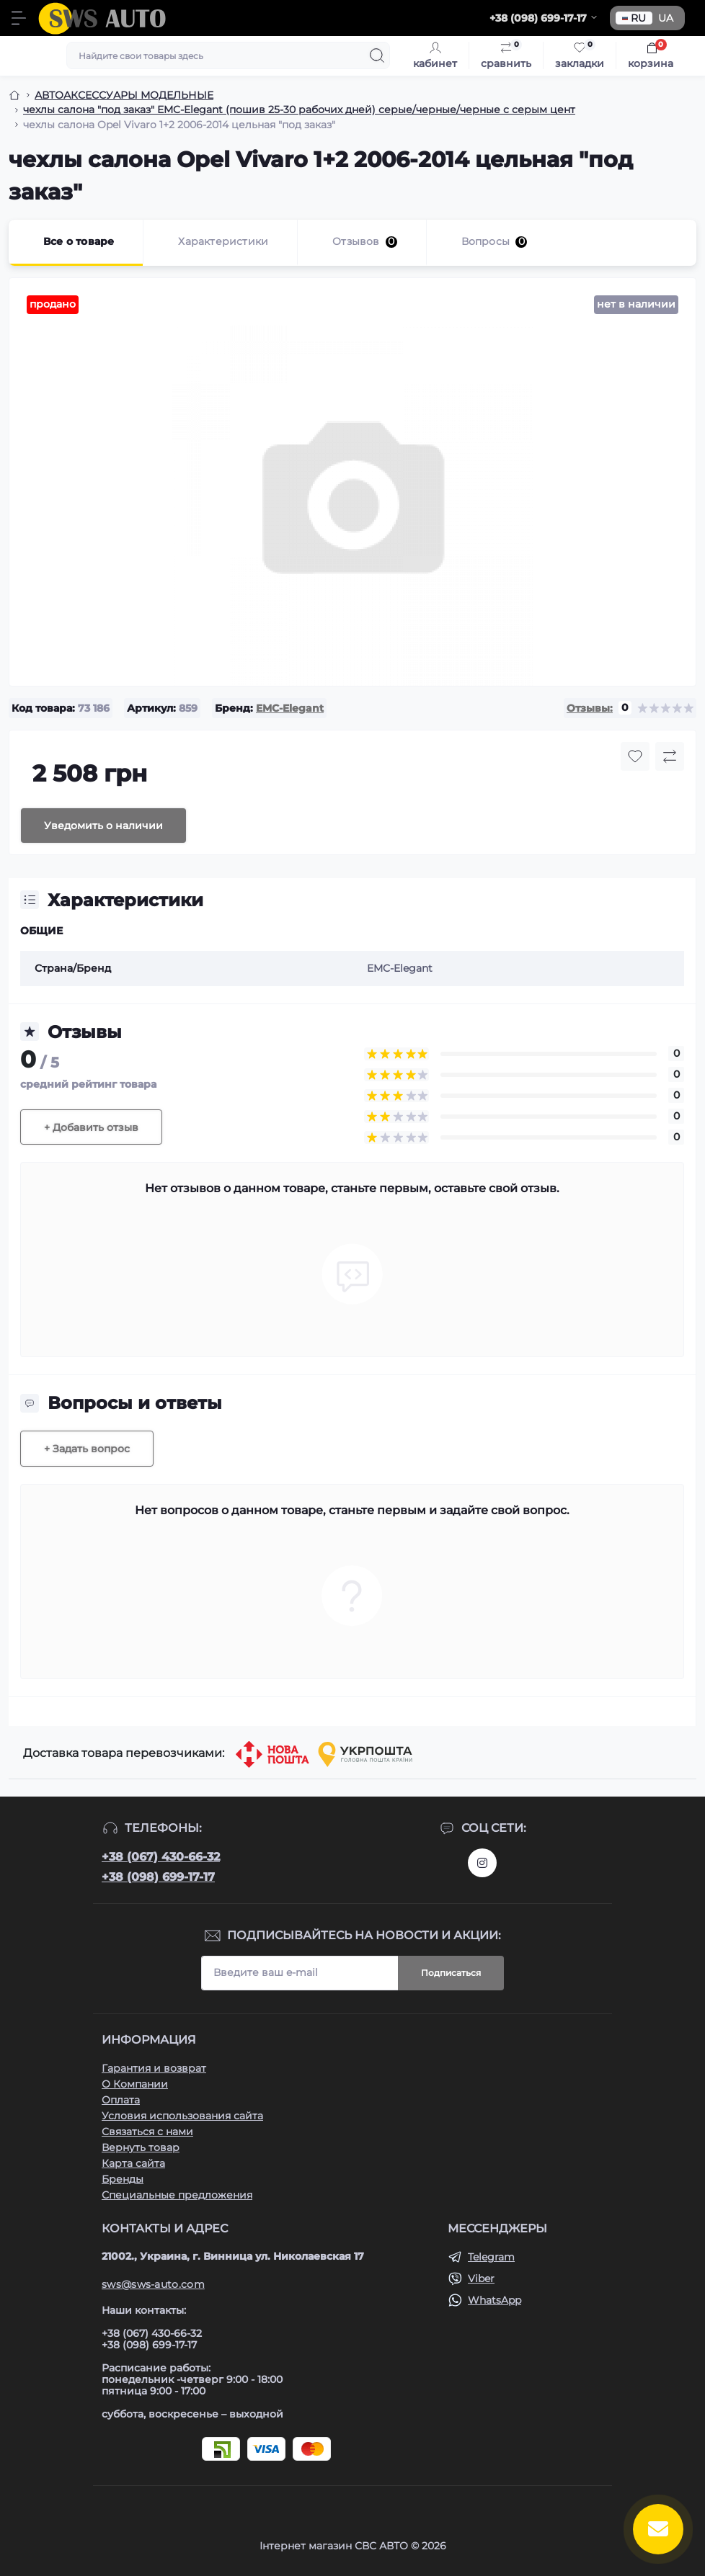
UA (665, 18)
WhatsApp (494, 2300)
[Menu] (19, 18)
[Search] (377, 55)
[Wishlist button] (635, 756)
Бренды (122, 2179)
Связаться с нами (147, 2131)
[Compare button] (669, 756)
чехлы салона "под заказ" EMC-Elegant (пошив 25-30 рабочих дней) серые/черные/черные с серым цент (299, 109)
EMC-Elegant (290, 708)
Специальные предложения (177, 2195)
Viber (481, 2278)
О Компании (135, 2084)
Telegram (491, 2257)
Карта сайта (133, 2163)
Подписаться (451, 1972)
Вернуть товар (140, 2147)
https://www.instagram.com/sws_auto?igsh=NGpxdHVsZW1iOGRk (482, 1863)
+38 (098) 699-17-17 (158, 1877)
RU (634, 18)
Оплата (121, 2100)
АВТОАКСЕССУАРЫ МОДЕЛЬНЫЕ (124, 95)
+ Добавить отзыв (91, 1127)
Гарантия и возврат (154, 2068)
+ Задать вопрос (87, 1448)
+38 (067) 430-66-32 (161, 1857)
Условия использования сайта (182, 2115)
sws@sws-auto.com (153, 2284)
